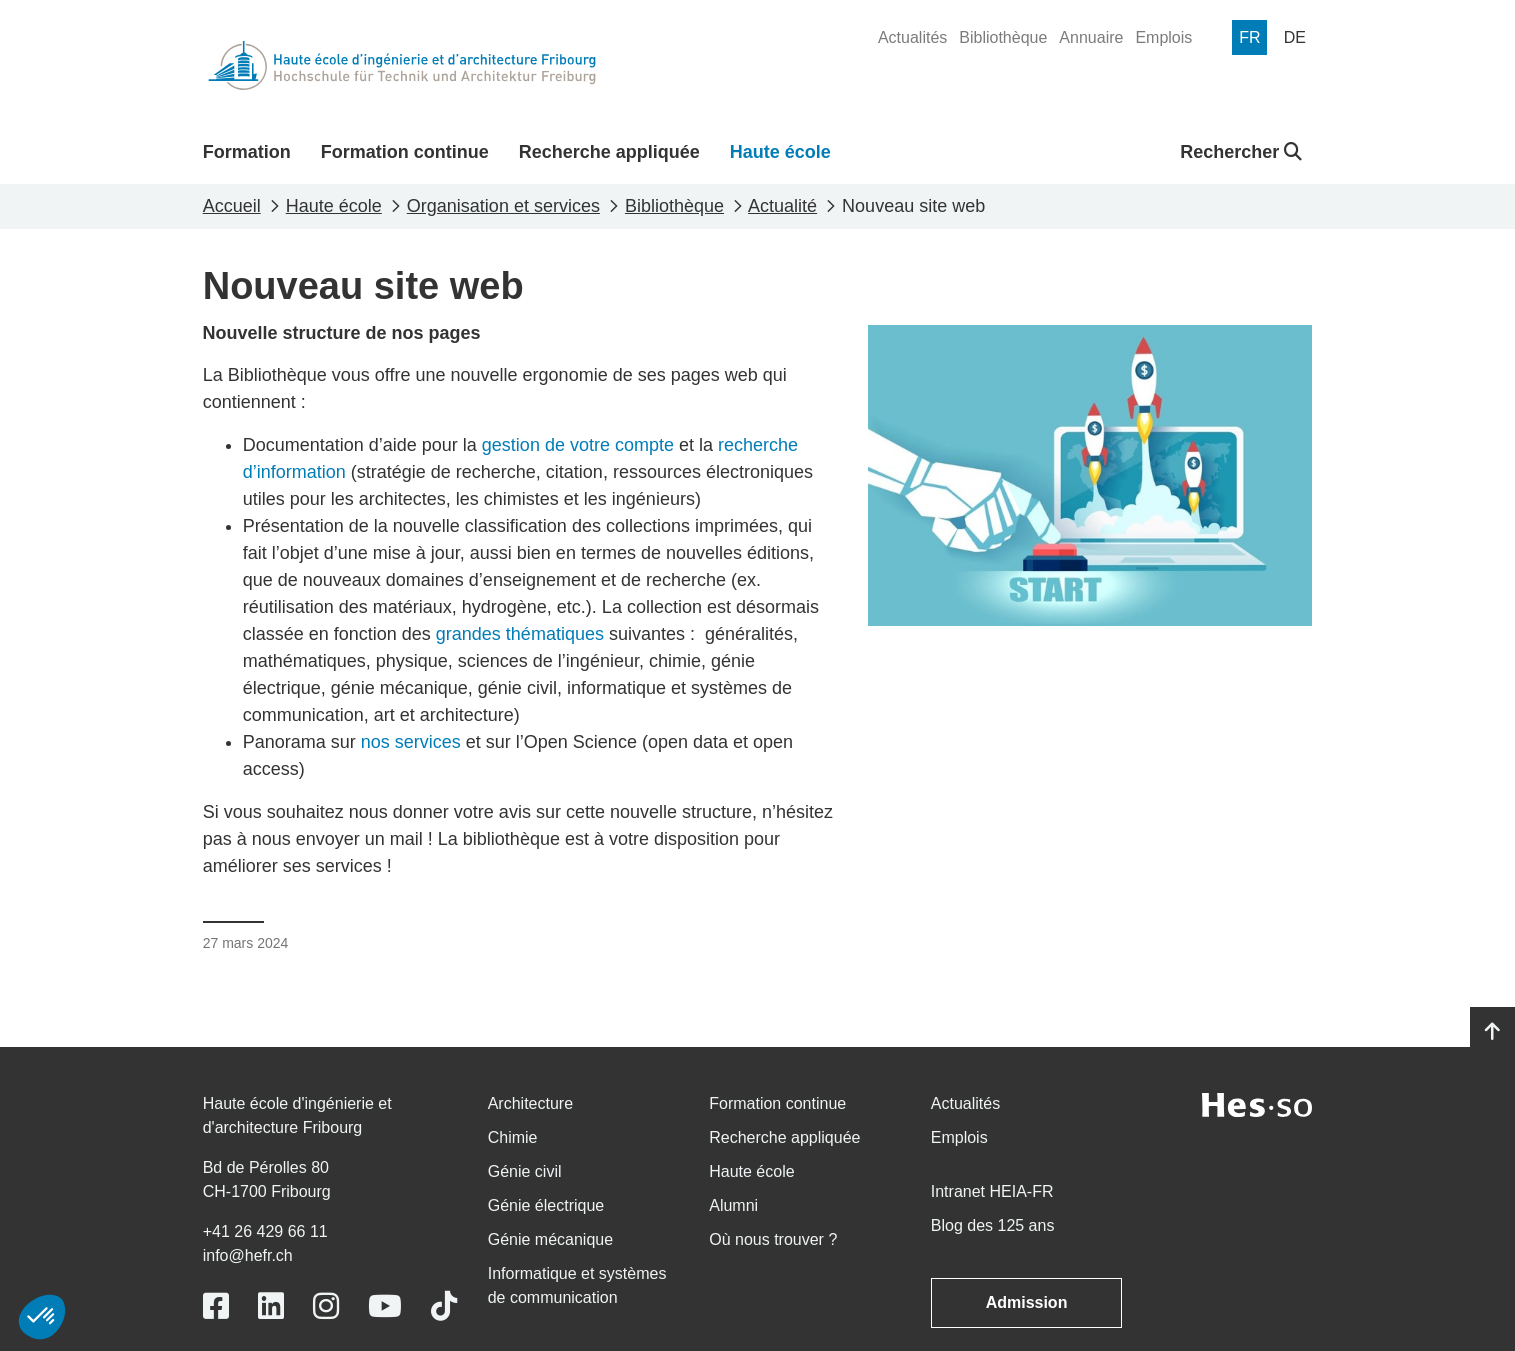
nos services (411, 742)
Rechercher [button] (1241, 152)
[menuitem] (912, 38)
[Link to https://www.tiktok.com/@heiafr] (444, 1306)
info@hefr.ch (248, 1255)
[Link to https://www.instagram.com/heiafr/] (326, 1306)
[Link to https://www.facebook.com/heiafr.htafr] (216, 1306)
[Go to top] (1492, 1032)
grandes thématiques (520, 634)
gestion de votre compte (578, 445)
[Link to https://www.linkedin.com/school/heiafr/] (271, 1306)
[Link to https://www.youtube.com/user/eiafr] (385, 1306)
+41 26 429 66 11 (265, 1231)
